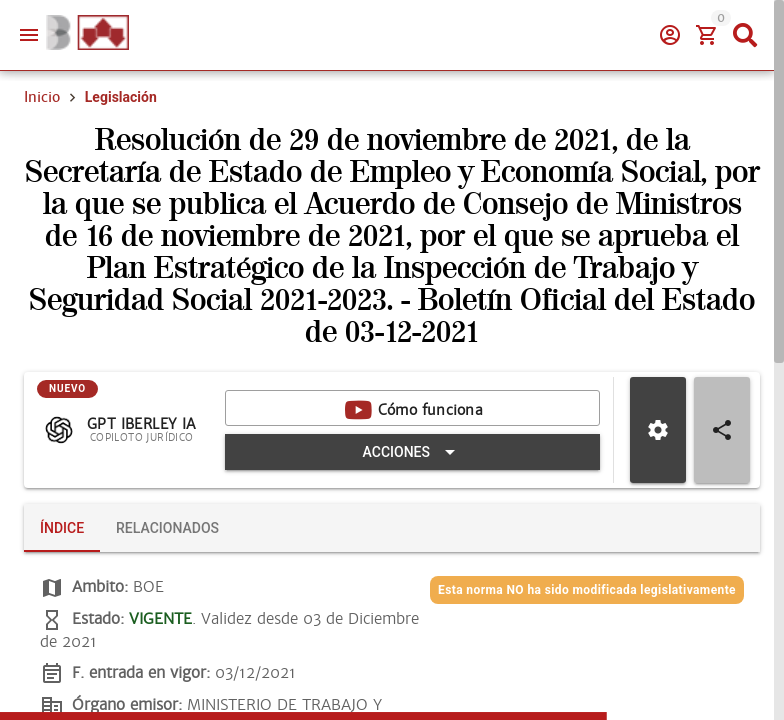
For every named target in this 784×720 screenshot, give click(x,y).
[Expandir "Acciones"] (412, 452)
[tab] (62, 528)
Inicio (42, 97)
